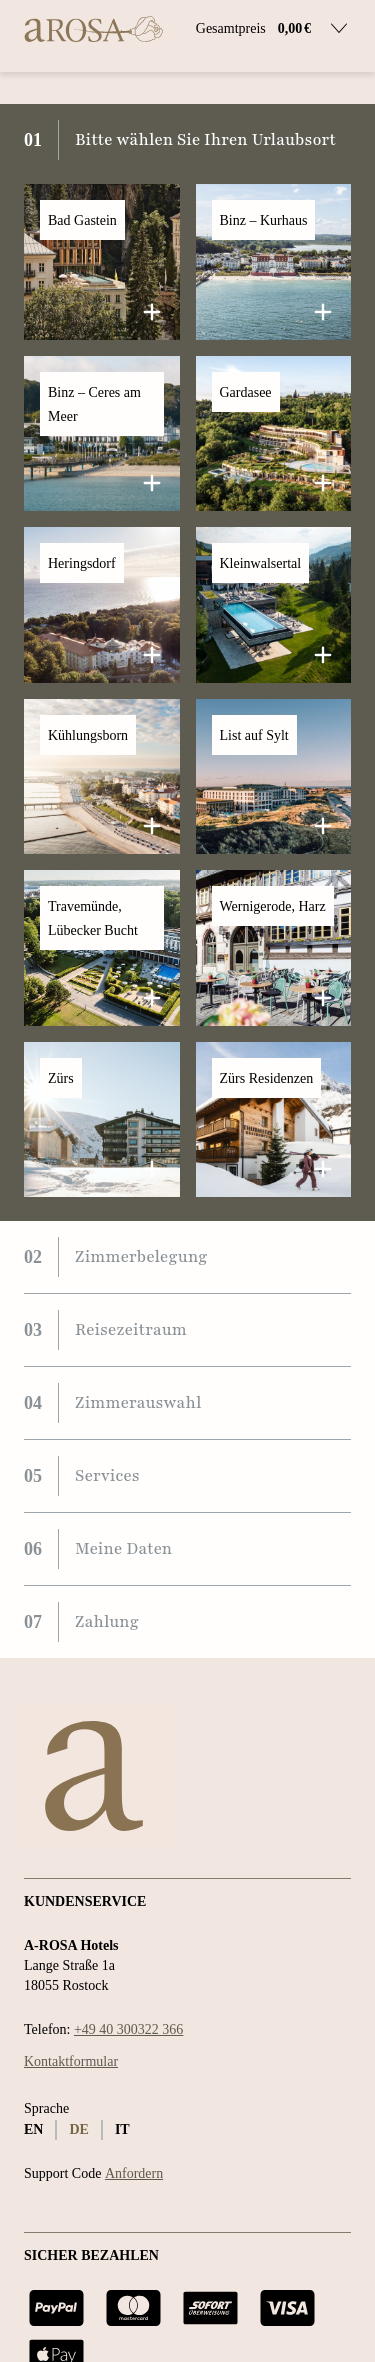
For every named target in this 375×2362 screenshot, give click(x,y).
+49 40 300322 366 (128, 2029)
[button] (102, 262)
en (33, 2129)
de (78, 2129)
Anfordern (134, 2173)
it (122, 2129)
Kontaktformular (71, 2061)
